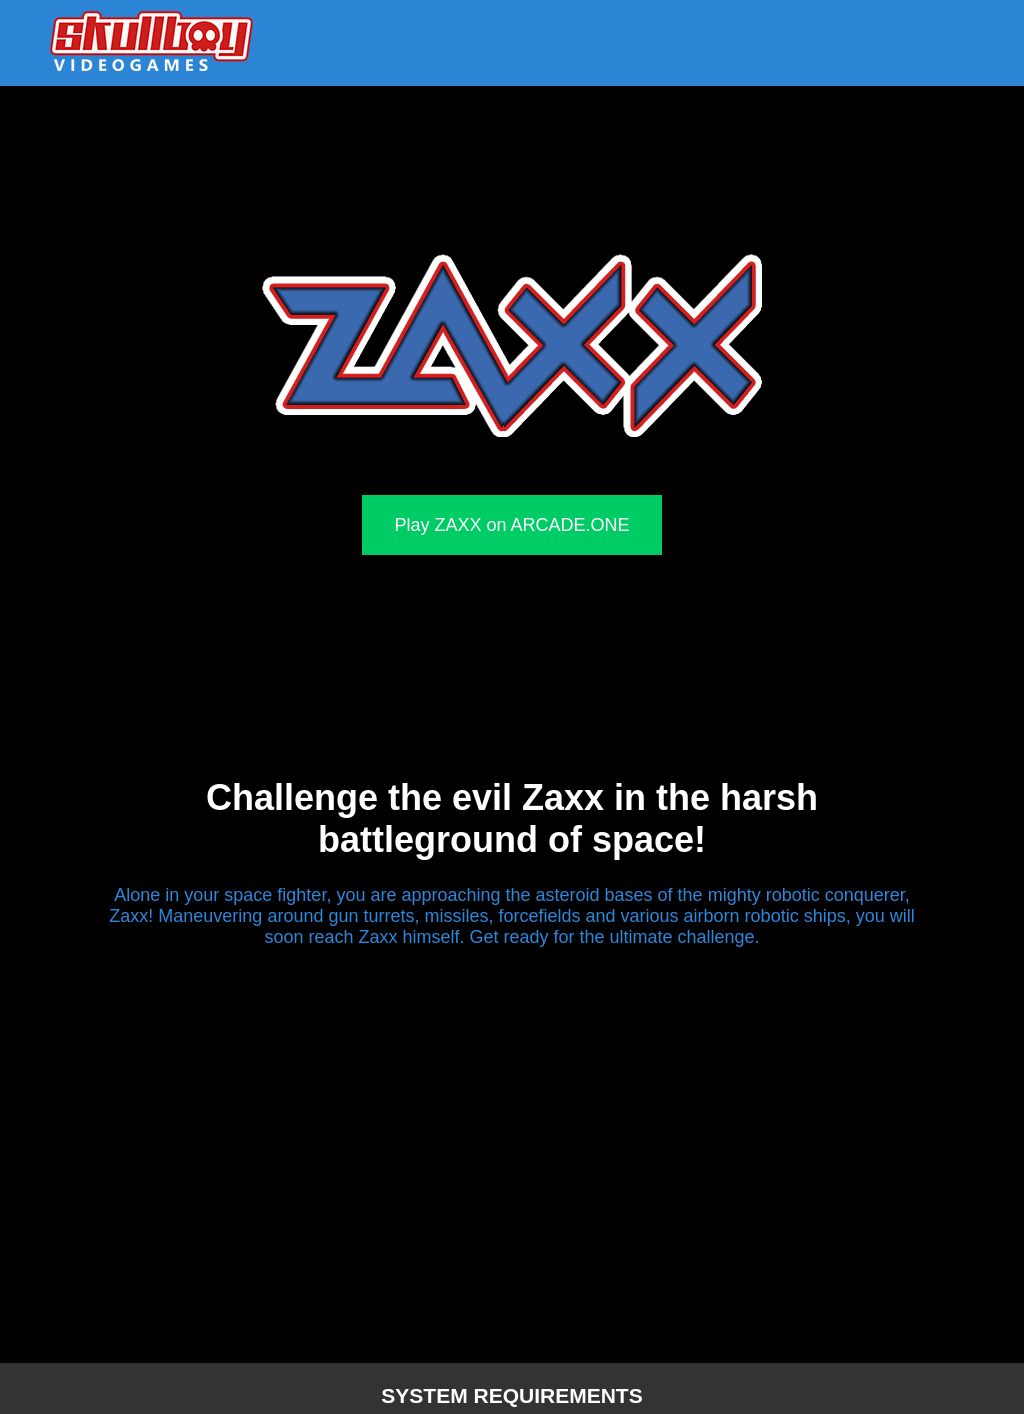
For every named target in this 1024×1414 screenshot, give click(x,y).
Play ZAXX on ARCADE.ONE (511, 525)
